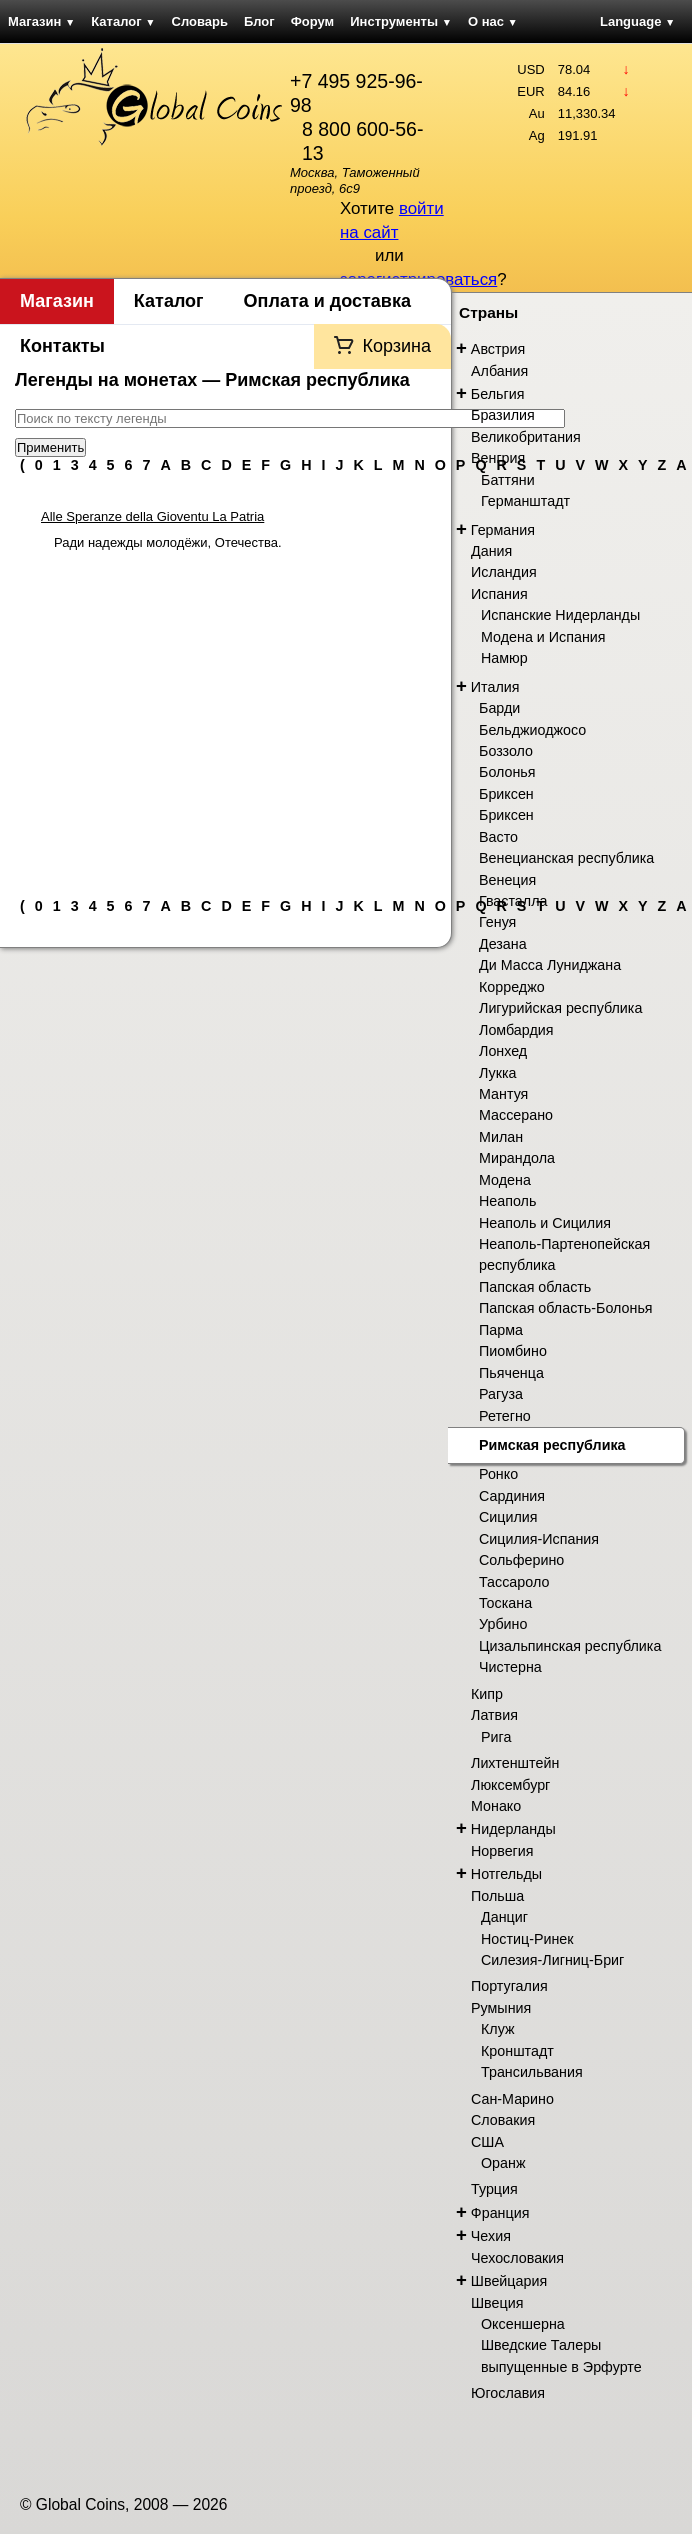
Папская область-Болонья (566, 1308)
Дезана (503, 944)
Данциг (504, 1917)
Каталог (123, 21)
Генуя (497, 922)
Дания (491, 551)
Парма (501, 1330)
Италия (495, 687)
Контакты (62, 346)
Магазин (41, 21)
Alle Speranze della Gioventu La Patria (152, 516)
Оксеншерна (523, 2324)
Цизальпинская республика (570, 1646)
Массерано (516, 1115)
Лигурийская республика (560, 1008)
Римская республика (552, 1445)
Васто (498, 837)
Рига (496, 1737)
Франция (500, 2213)
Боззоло (506, 751)
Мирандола (517, 1158)
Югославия (508, 2393)
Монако (496, 1806)
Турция (494, 2189)
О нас (493, 21)
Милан (501, 1137)
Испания (499, 594)
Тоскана (505, 1603)
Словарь (200, 21)
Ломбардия (516, 1030)
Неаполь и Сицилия (545, 1223)
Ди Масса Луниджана (550, 965)
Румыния (501, 2008)
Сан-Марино (512, 2099)
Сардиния (512, 1496)
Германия (503, 530)
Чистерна (510, 1667)
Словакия (503, 2120)
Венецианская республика (566, 858)
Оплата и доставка (327, 301)
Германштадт (525, 501)
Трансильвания (532, 2072)
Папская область (535, 1287)
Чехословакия (517, 2258)
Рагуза (501, 1394)
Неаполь (507, 1201)
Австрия (498, 349)
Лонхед (503, 1051)
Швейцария (509, 2281)
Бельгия (498, 394)
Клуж (498, 2029)
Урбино (503, 1624)
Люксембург (510, 1785)
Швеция (497, 2303)
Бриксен (506, 794)
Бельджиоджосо (532, 730)
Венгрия (498, 458)
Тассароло (514, 1582)
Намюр (504, 658)
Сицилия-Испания (539, 1539)
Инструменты (401, 21)
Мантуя (503, 1094)
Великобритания (526, 437)
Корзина (396, 346)
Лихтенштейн (515, 1763)
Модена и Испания (543, 637)
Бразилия (503, 415)
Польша (497, 1896)
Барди (499, 708)
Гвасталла (513, 901)
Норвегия (502, 1851)
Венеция (507, 880)
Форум (312, 21)
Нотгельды (506, 1874)
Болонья (507, 772)
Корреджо (512, 987)
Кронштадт (517, 2051)
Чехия (491, 2236)
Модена (505, 1180)
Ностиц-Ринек (527, 1939)
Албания (499, 371)
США (487, 2142)
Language (637, 21)
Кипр (487, 1694)
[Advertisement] (226, 716)
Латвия (494, 1715)
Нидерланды (513, 1829)
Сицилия (508, 1517)
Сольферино (521, 1560)
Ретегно (505, 1416)
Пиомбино (513, 1351)
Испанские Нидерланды (560, 615)
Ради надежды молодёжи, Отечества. (168, 542)
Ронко (498, 1474)
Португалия (509, 1986)
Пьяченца (511, 1373)
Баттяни (508, 480)
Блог (259, 21)
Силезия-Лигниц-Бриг (552, 1960)
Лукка (497, 1073)
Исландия (504, 572)
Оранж (503, 2163)
